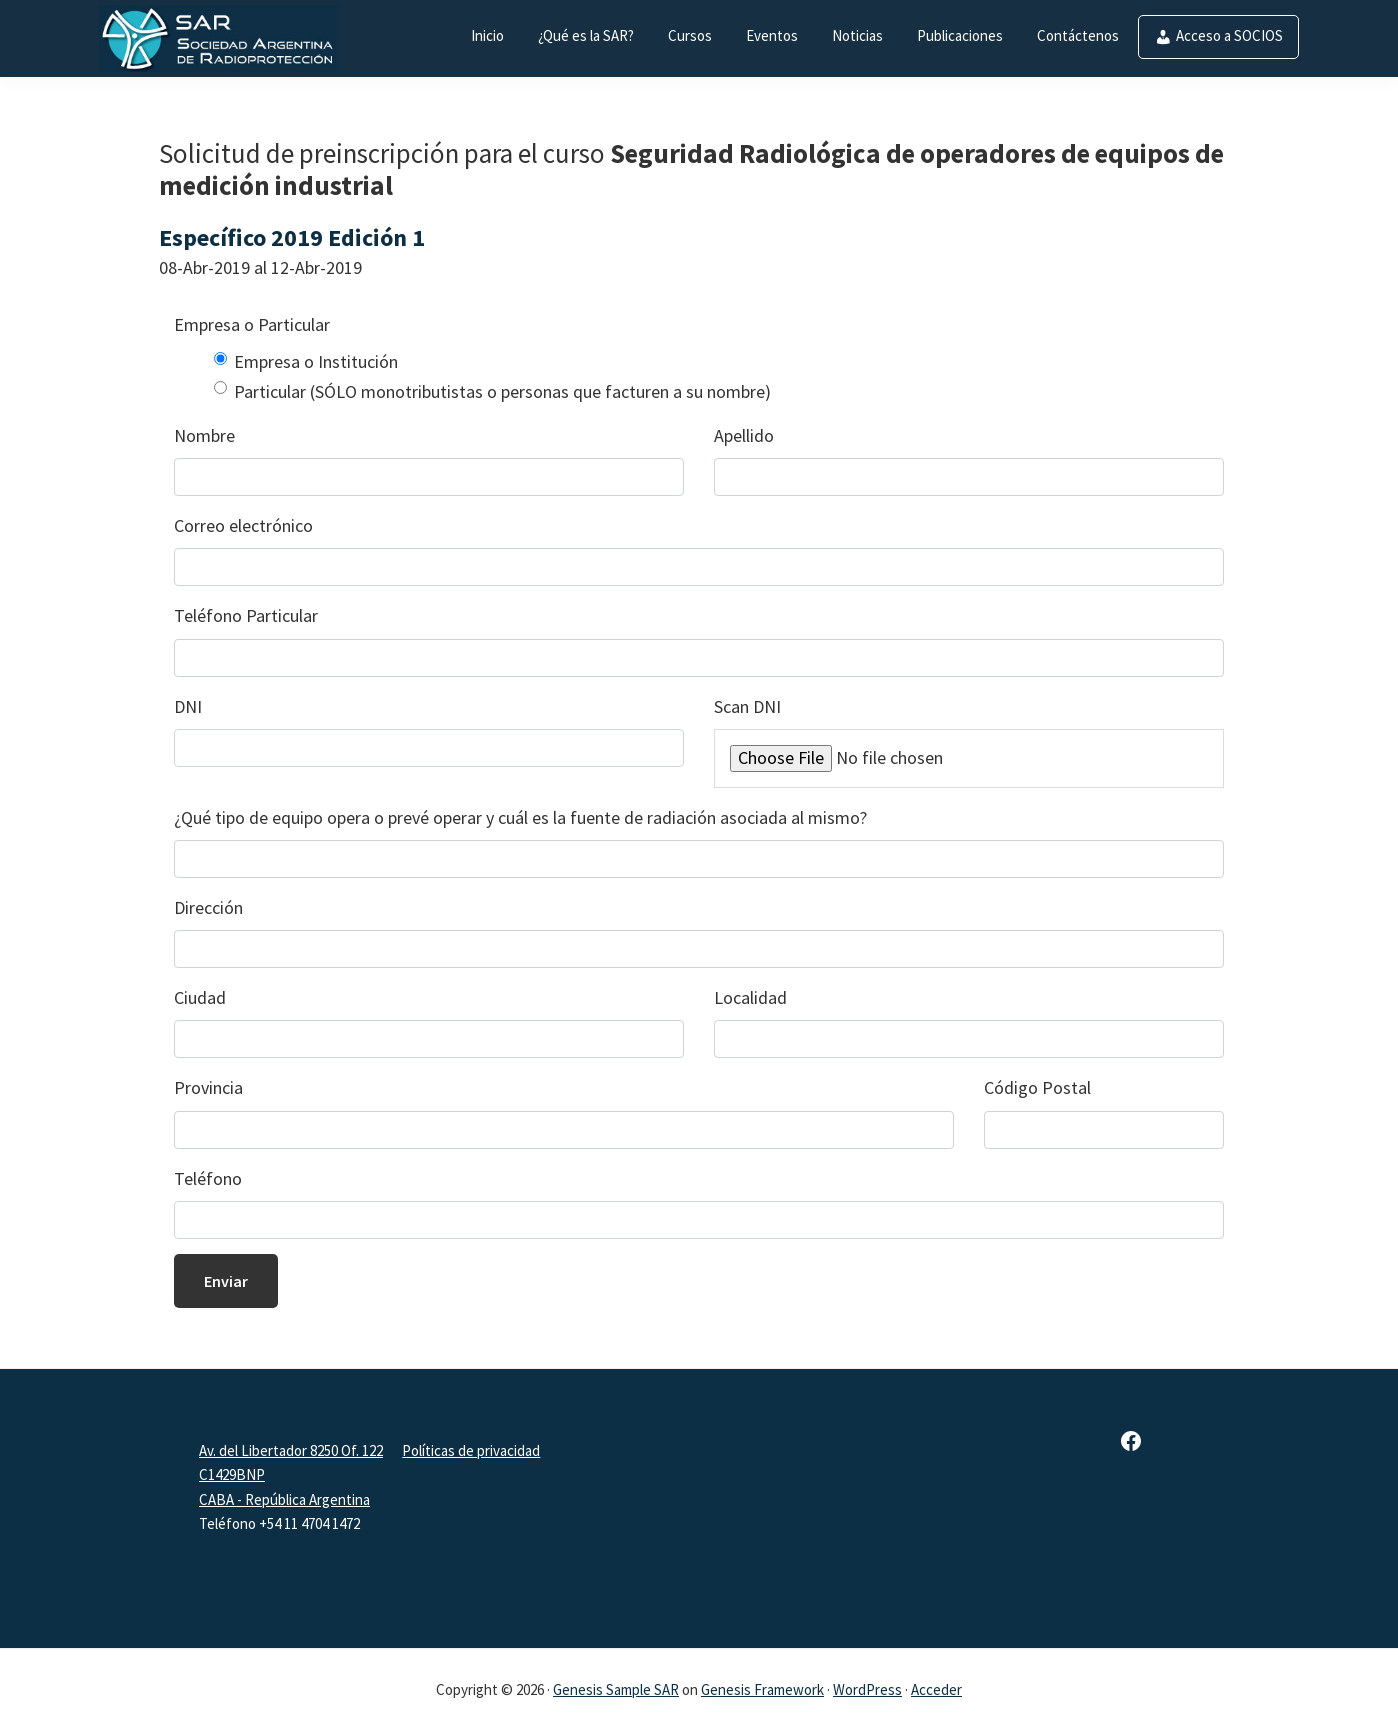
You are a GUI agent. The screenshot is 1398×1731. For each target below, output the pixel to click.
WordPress (867, 1689)
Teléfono (208, 1178)
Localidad (750, 997)
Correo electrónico (243, 525)
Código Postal (1037, 1087)
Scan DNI (747, 706)
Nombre (204, 435)
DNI (188, 706)
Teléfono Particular (246, 615)
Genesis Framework (762, 1689)
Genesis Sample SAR (616, 1689)
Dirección (208, 907)
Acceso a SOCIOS (1229, 35)
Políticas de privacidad (471, 1450)
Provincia (208, 1087)
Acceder (936, 1689)
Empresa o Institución (316, 361)
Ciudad (200, 997)
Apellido (744, 435)
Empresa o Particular (252, 324)
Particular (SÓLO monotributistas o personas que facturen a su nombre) (502, 391)
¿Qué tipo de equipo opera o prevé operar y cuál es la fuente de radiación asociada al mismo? (520, 817)
